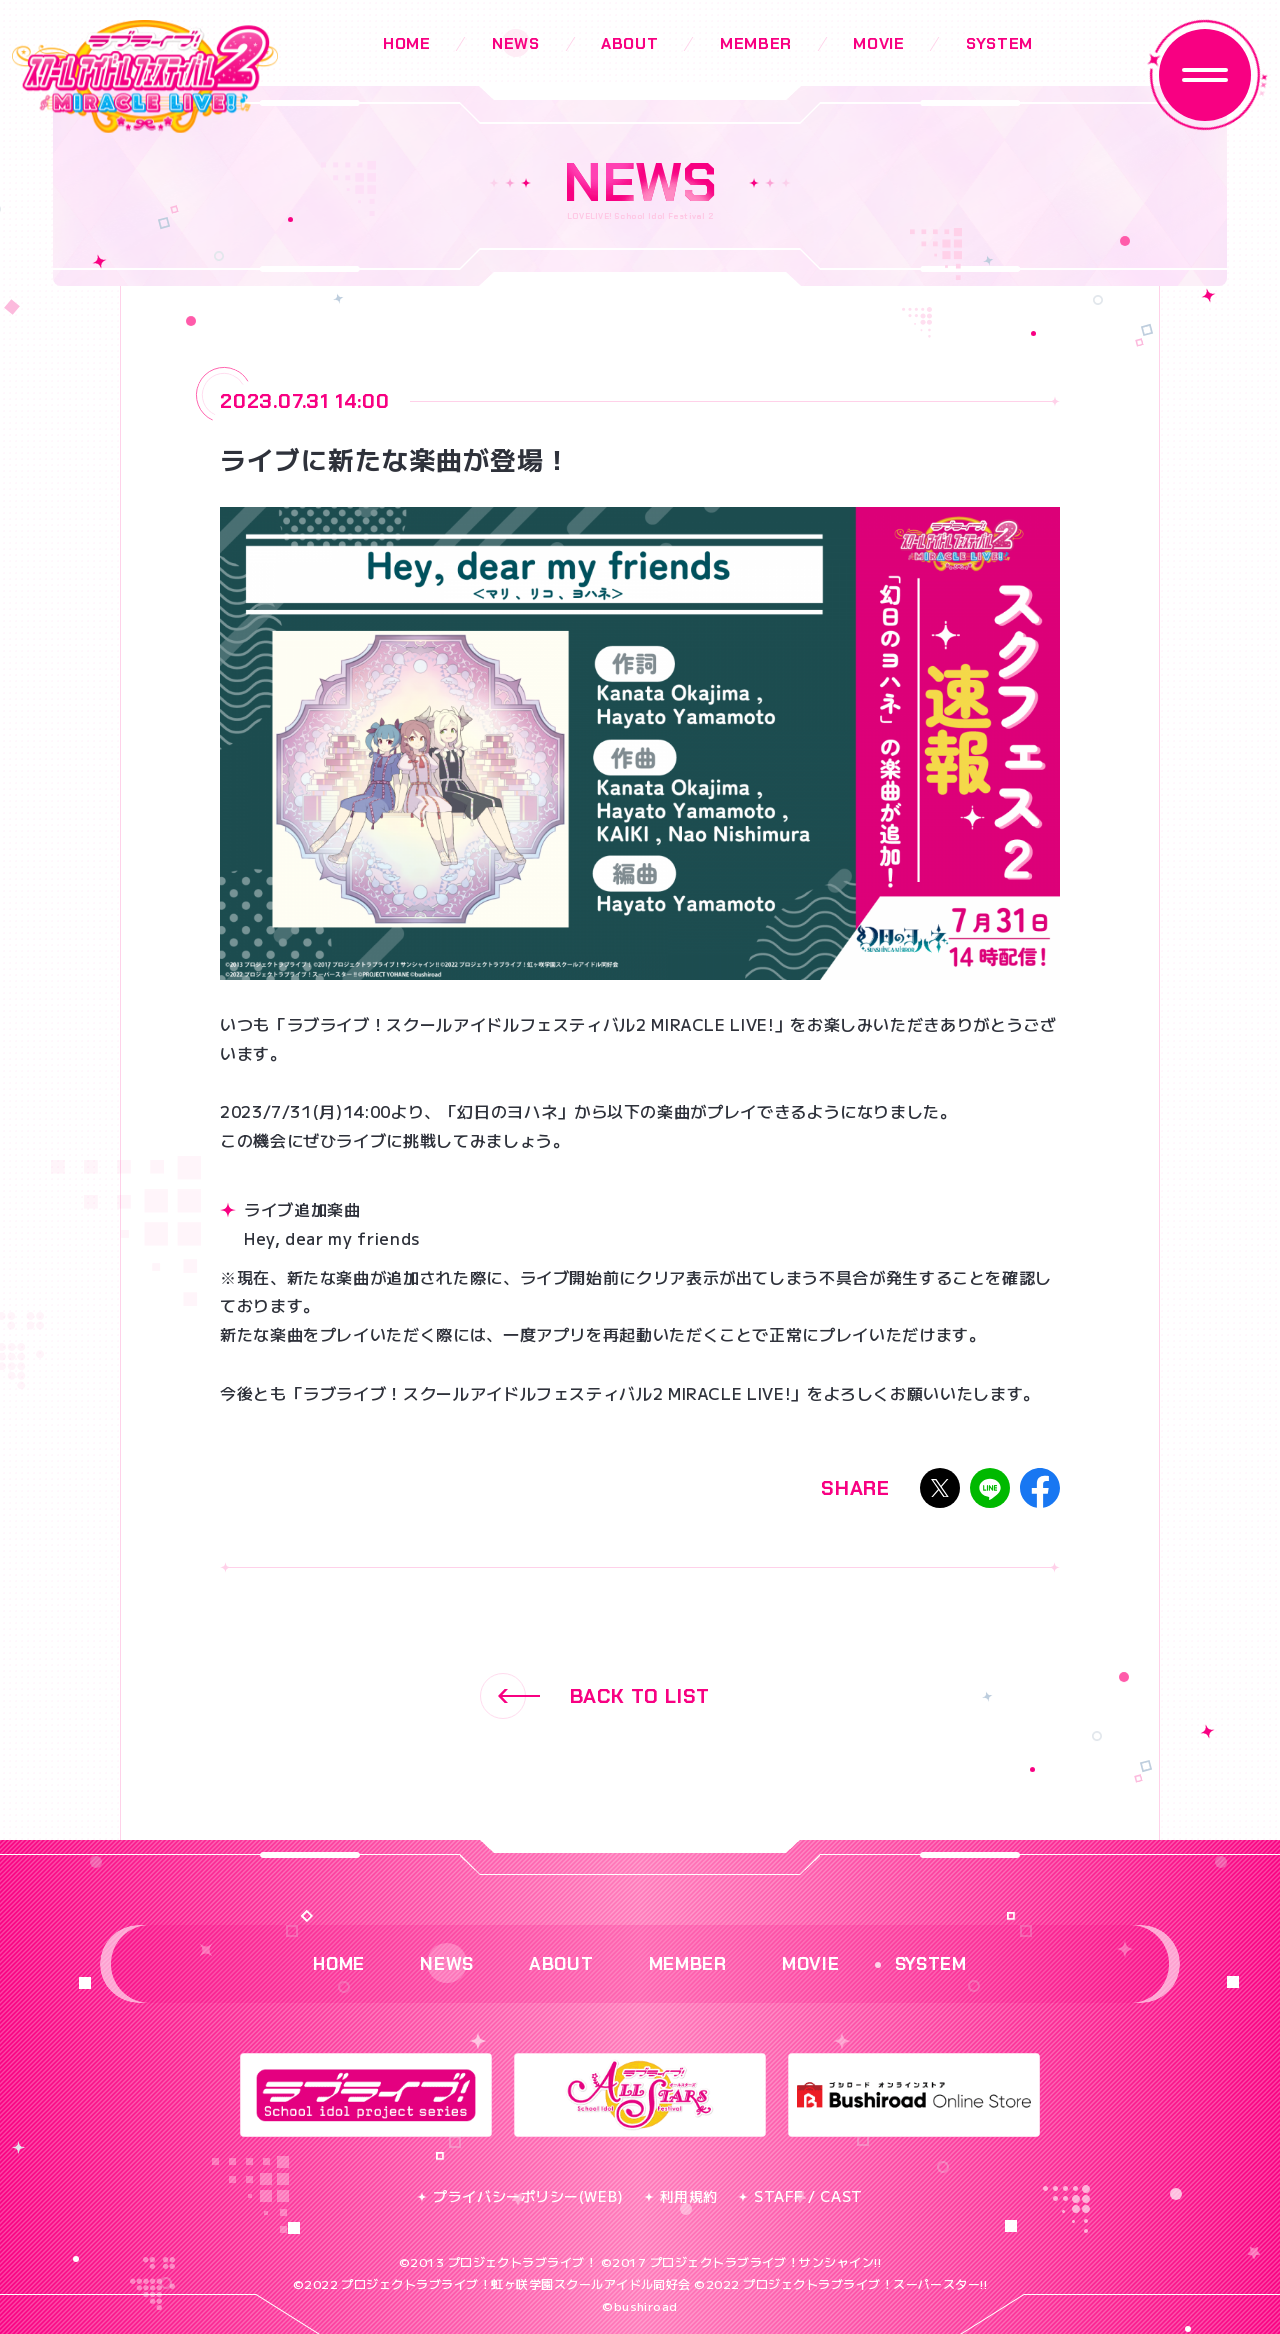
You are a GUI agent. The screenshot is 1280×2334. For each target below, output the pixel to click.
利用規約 (681, 2196)
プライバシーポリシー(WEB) (520, 2196)
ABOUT (629, 43)
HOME (407, 43)
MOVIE (878, 43)
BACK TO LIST (595, 1696)
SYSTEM (999, 43)
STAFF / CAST (800, 2196)
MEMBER (756, 43)
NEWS (516, 43)
